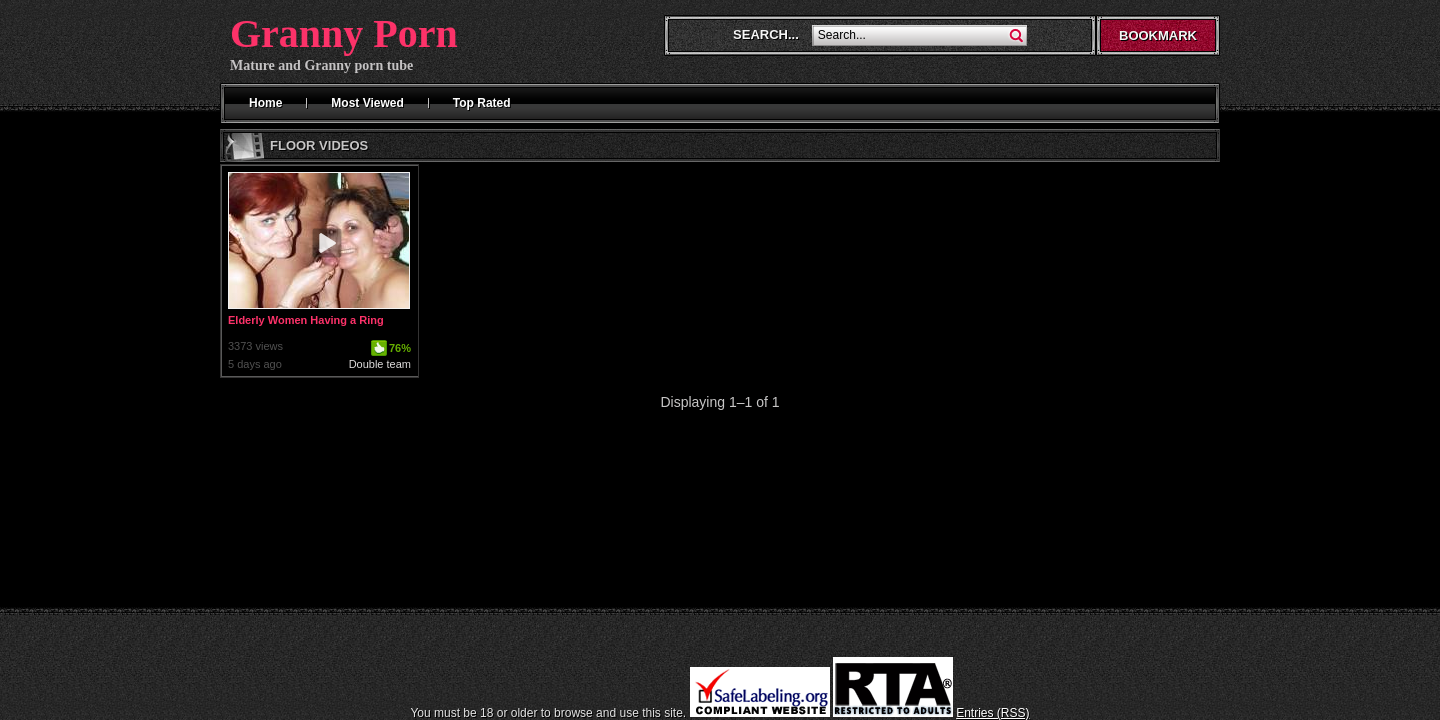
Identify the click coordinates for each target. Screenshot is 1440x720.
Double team (380, 364)
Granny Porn (344, 33)
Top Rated (482, 103)
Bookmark (1158, 35)
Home (265, 103)
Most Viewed (367, 103)
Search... (766, 34)
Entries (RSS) (992, 713)
